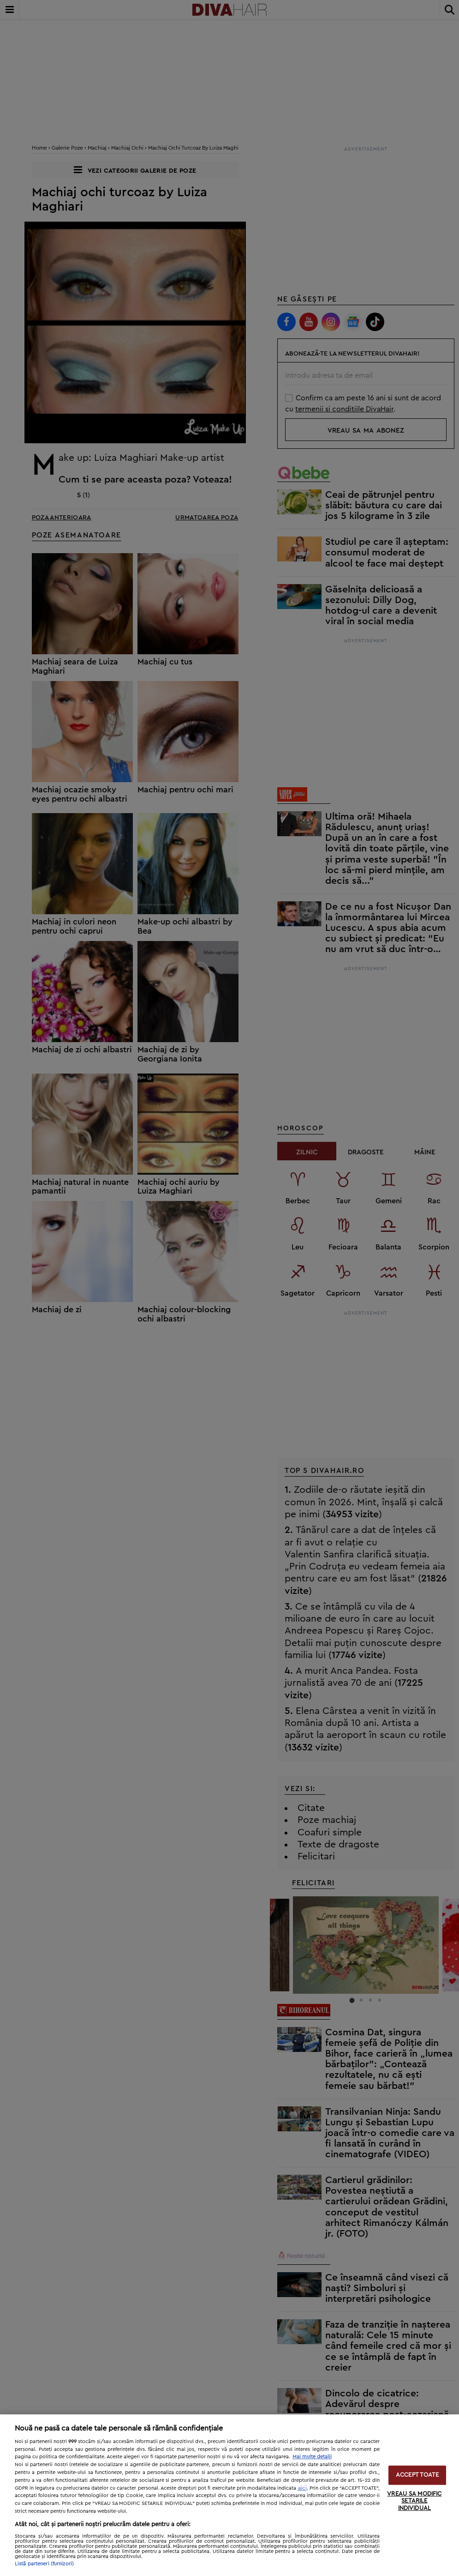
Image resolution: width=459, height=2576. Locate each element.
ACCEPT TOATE (417, 2475)
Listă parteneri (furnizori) (44, 2563)
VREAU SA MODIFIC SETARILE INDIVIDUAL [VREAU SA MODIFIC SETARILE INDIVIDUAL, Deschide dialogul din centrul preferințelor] (414, 2501)
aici (302, 2488)
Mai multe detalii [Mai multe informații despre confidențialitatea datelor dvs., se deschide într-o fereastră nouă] (312, 2456)
